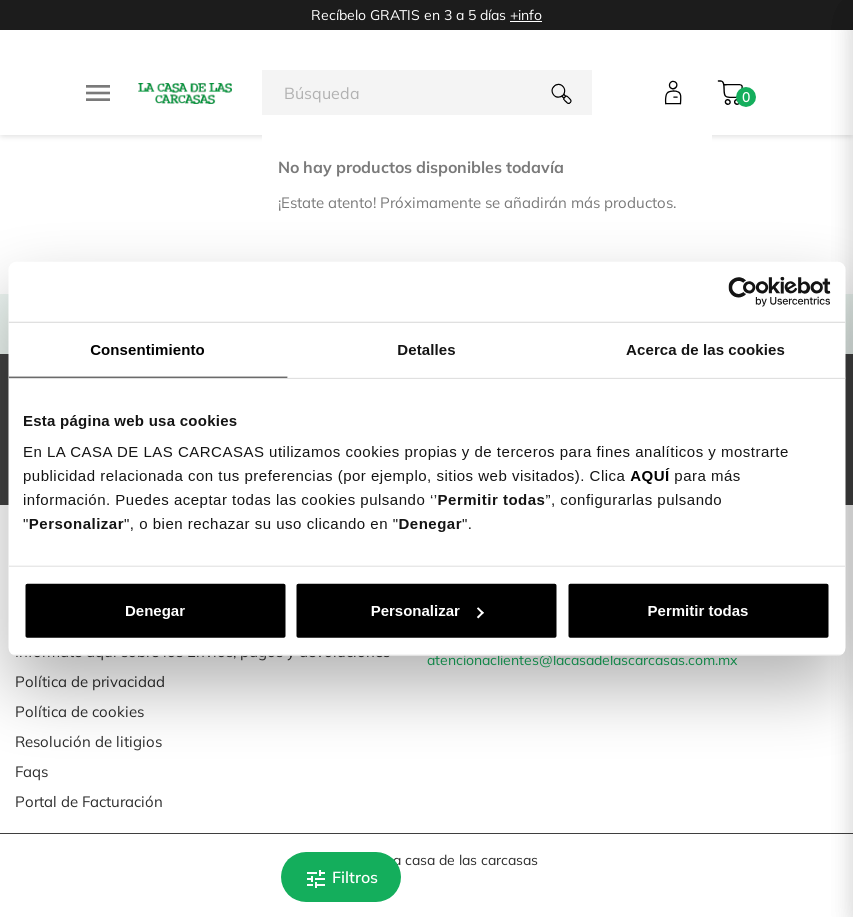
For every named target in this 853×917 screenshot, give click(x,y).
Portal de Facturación (89, 801)
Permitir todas (698, 610)
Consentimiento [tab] (147, 348)
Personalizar (427, 610)
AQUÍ (650, 475)
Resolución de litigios (88, 741)
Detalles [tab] (426, 348)
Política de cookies (79, 711)
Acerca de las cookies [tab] (705, 348)
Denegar (155, 610)
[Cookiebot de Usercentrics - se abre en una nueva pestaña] (742, 291)
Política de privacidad (90, 681)
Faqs (31, 771)
